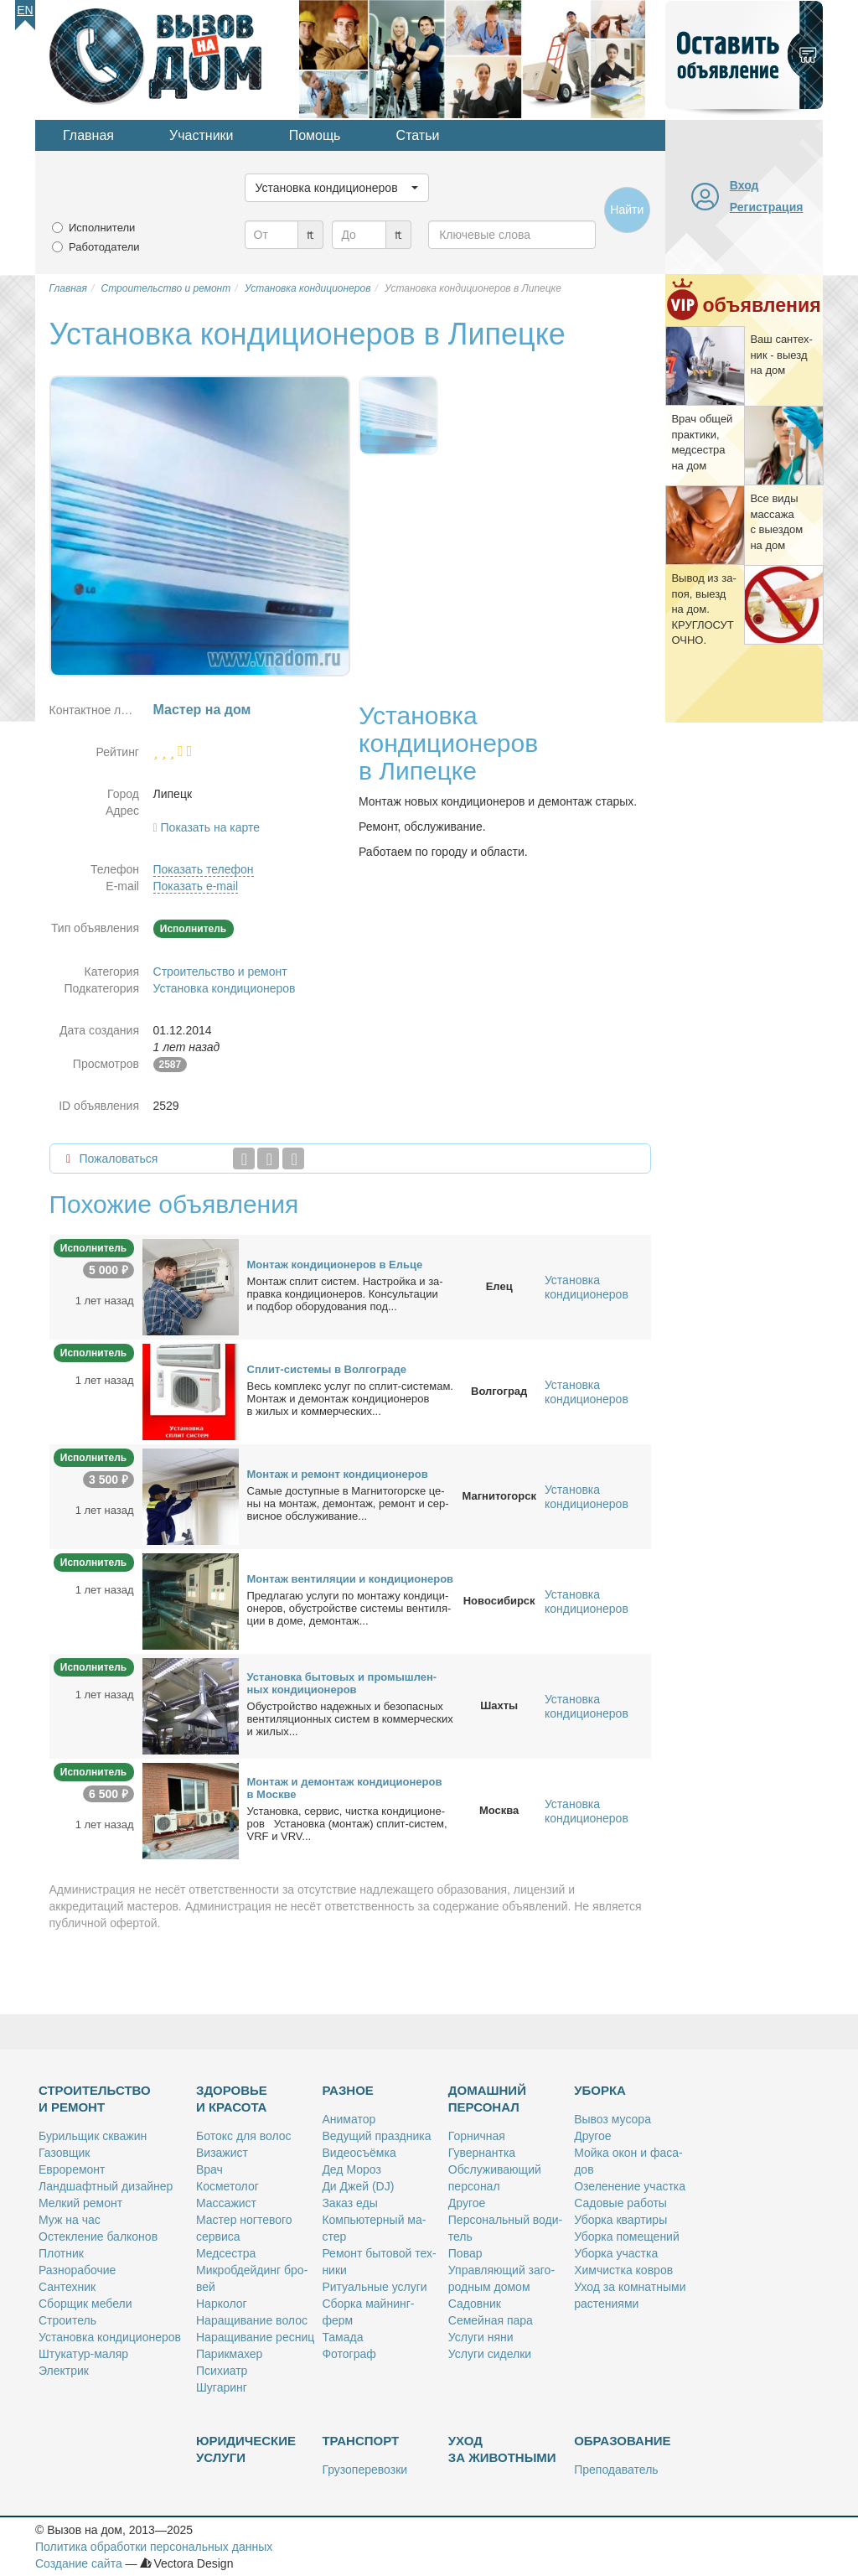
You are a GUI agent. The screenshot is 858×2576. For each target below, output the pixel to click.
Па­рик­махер (229, 2354)
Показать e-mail (196, 886)
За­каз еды (349, 2203)
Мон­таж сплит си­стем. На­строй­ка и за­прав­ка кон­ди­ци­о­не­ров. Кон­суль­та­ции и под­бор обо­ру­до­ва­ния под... (345, 1294)
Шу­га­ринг (221, 2387)
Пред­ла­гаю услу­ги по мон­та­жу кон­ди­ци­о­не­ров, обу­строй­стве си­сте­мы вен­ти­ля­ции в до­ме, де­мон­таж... (349, 1608)
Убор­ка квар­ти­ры (620, 2219)
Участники (201, 135)
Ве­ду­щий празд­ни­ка (376, 2136)
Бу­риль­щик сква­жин (93, 2136)
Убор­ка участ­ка (616, 2253)
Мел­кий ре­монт (80, 2203)
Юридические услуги (246, 2449)
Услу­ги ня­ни (481, 2337)
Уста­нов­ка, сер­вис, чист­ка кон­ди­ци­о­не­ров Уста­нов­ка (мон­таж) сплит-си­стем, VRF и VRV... (347, 1824)
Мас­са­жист (226, 2203)
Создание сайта (78, 2563)
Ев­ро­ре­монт (72, 2169)
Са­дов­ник (474, 2303)
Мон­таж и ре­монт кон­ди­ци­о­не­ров (337, 1474)
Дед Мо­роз (351, 2169)
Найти (627, 209)
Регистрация (767, 207)
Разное (347, 2090)
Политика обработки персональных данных (153, 2546)
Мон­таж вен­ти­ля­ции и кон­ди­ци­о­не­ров (350, 1579)
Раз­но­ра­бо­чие (77, 2270)
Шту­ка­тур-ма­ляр (83, 2354)
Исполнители (102, 227)
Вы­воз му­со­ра (612, 2119)
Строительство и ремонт (220, 971)
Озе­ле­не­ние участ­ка (629, 2186)
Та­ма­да (342, 2337)
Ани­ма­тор (348, 2119)
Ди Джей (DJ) (358, 2186)
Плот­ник (61, 2253)
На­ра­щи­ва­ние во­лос (252, 2320)
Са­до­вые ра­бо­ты (620, 2203)
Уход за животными (502, 2449)
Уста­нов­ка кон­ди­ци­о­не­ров (110, 2337)
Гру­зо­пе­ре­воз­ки (364, 2469)
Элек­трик (64, 2370)
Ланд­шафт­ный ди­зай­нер (106, 2186)
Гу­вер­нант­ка (481, 2152)
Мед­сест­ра (226, 2253)
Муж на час (70, 2219)
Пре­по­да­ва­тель (616, 2469)
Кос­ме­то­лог (227, 2186)
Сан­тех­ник (67, 2287)
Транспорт (360, 2440)
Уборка (600, 2090)
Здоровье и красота (231, 2098)
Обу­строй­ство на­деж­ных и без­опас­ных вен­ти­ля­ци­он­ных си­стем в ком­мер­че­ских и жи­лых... (350, 1719)
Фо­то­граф (348, 2354)
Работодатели (104, 247)
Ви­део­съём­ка (358, 2152)
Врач (209, 2169)
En (25, 10)
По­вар (465, 2253)
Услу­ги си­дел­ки (489, 2354)
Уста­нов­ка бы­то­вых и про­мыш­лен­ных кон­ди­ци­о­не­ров (342, 1683)
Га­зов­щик (64, 2152)
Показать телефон (203, 869)
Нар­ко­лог (221, 2303)
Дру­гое (466, 2203)
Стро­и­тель (67, 2320)
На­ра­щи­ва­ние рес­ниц (255, 2337)
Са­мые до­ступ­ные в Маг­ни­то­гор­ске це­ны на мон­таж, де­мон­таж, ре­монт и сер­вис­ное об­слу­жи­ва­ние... (348, 1503)
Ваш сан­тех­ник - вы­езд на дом (781, 354)
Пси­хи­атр (221, 2370)
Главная (88, 135)
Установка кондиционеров (224, 988)
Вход (744, 185)
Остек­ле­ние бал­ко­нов (98, 2236)
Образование (622, 2440)
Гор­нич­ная (476, 2136)
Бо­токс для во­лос (244, 2136)
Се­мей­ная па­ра (490, 2320)
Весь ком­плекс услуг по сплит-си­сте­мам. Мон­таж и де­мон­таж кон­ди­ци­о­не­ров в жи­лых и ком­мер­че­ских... (350, 1399)
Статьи (418, 135)
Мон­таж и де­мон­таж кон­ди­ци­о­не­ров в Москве (344, 1788)
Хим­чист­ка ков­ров (623, 2270)
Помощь (315, 135)
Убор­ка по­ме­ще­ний (627, 2236)
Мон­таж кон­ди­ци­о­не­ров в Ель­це (335, 1264)
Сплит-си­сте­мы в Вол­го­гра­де (327, 1369)
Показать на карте (211, 827)
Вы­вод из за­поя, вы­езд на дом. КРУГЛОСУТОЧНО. (703, 609)
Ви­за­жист (222, 2152)
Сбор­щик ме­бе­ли (85, 2303)
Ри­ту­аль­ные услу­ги (374, 2287)
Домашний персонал (487, 2098)
